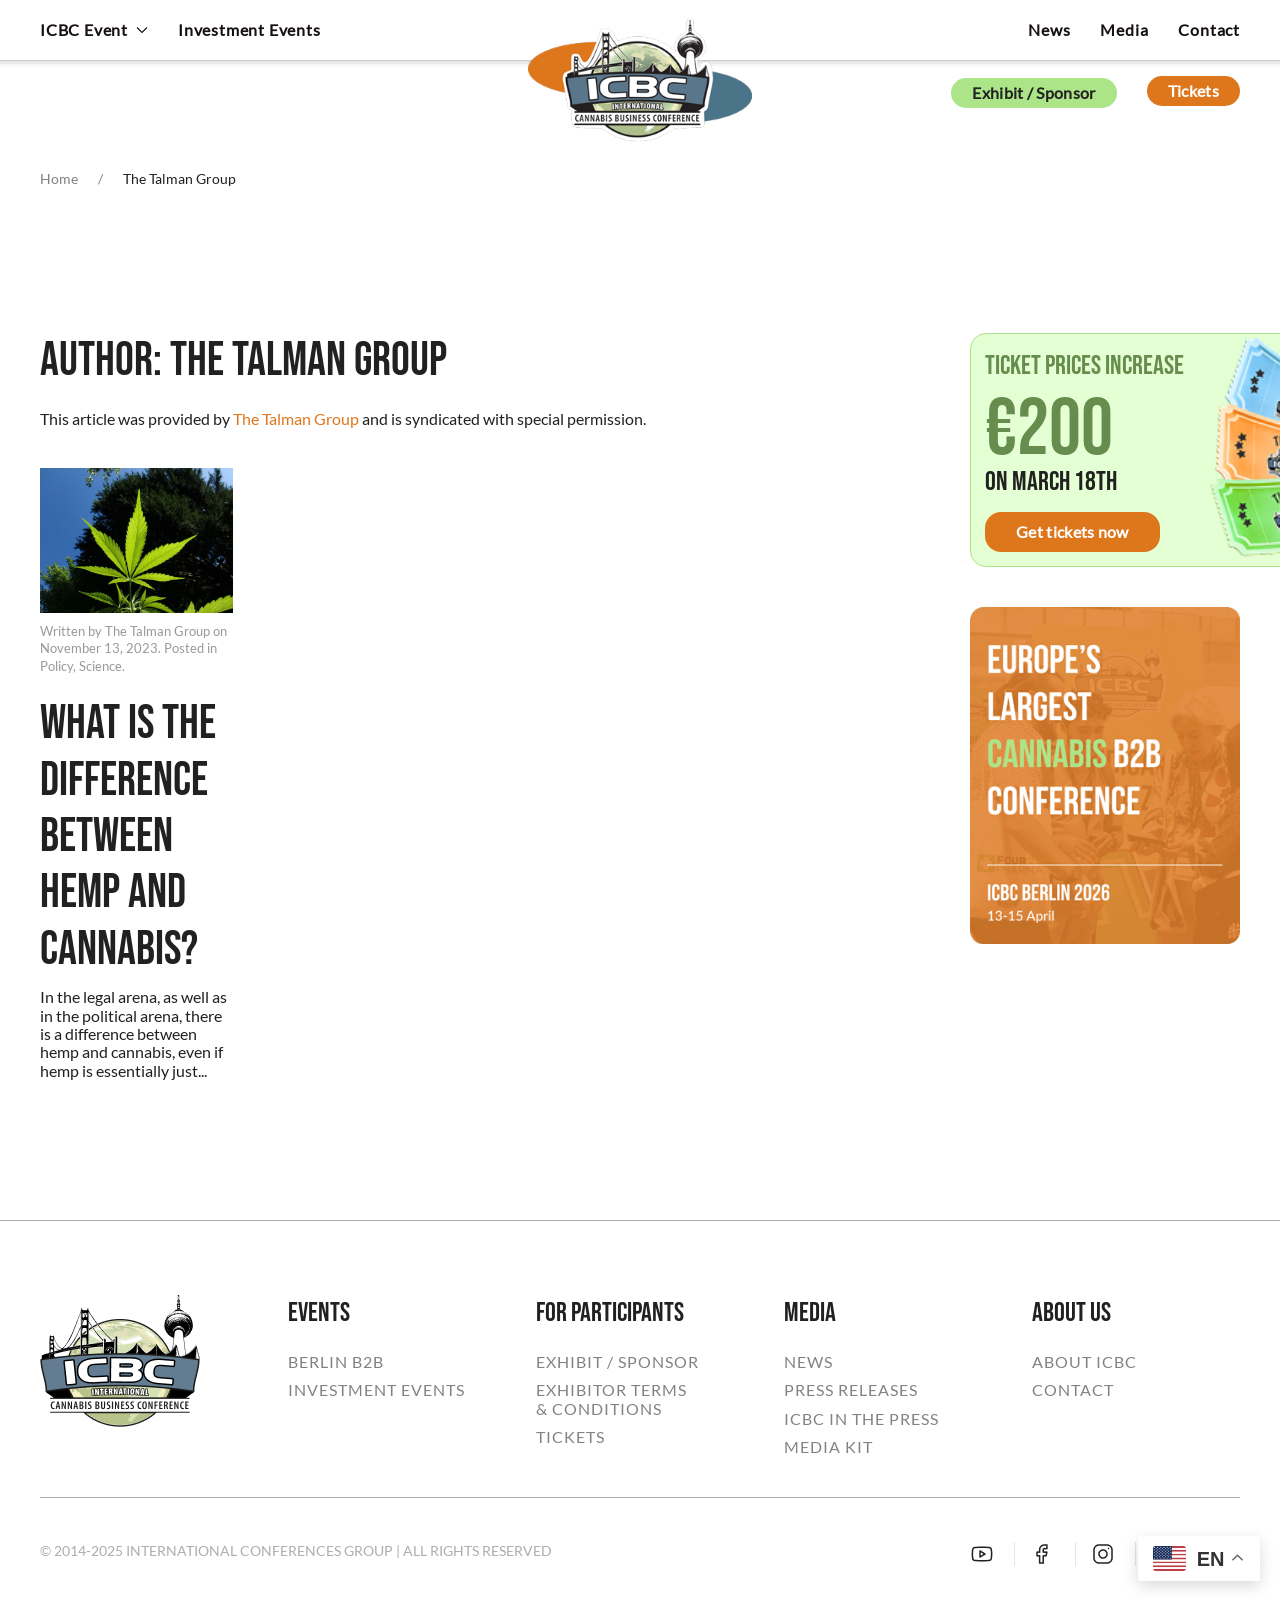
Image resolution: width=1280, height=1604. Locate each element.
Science (100, 666)
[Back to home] (640, 65)
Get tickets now (1072, 531)
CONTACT (1073, 1390)
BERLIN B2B (336, 1362)
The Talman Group (296, 418)
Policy (56, 666)
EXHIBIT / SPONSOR (617, 1362)
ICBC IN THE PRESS (861, 1419)
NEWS (808, 1362)
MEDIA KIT (828, 1447)
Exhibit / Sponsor (1033, 92)
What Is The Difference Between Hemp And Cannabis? (128, 837)
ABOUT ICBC (1084, 1362)
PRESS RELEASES (851, 1390)
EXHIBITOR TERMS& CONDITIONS (611, 1399)
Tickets (1193, 90)
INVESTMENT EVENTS (376, 1390)
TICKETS (570, 1437)
